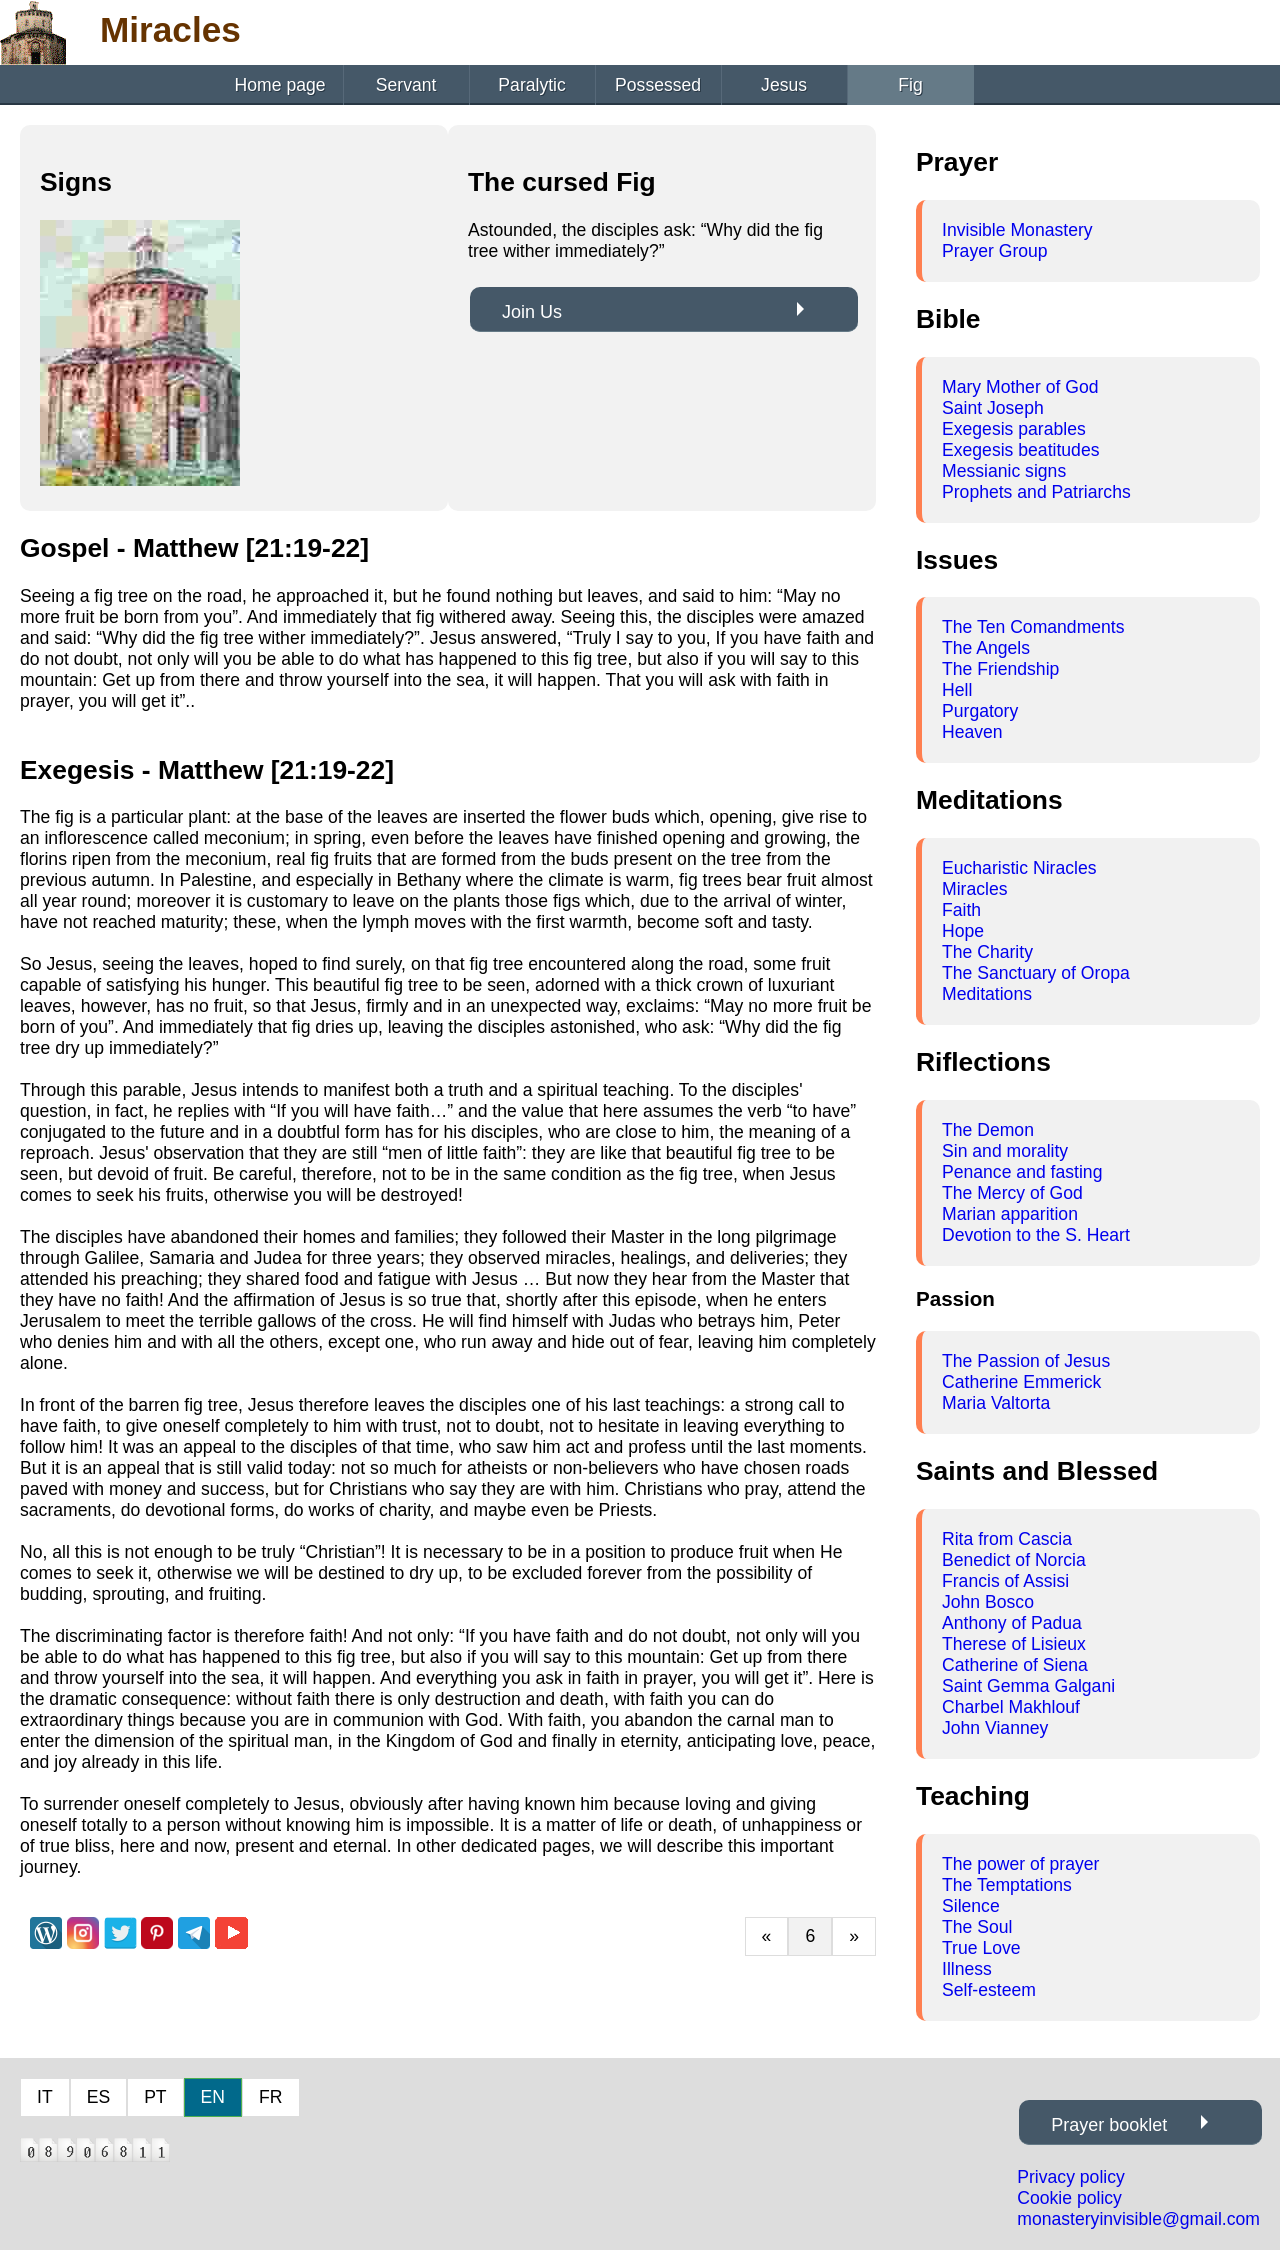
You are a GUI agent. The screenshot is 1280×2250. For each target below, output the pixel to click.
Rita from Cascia (1007, 1539)
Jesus (784, 85)
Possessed (658, 85)
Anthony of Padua (1012, 1623)
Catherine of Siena (1015, 1665)
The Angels (986, 648)
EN (213, 2097)
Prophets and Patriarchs (1036, 492)
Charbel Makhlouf (1011, 1707)
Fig (910, 85)
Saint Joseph (993, 408)
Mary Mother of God (1020, 387)
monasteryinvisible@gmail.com (1138, 2219)
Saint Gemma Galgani (1028, 1686)
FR (270, 2097)
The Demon (988, 1130)
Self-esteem (989, 1990)
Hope (963, 931)
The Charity (987, 952)
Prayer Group (995, 251)
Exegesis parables (1014, 429)
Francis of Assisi (1005, 1581)
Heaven (972, 732)
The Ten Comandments (1033, 627)
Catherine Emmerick (1021, 1382)
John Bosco (988, 1602)
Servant (406, 85)
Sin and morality (1005, 1151)
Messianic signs (1004, 471)
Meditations (987, 994)
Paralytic (531, 85)
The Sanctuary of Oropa (1036, 973)
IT (45, 2097)
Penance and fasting (1022, 1172)
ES (98, 2097)
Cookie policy (1069, 2198)
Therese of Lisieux (1014, 1644)
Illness (967, 1969)
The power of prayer (1020, 1864)
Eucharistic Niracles (1019, 868)
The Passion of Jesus (1026, 1361)
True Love (981, 1948)
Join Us (532, 312)
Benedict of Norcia (1014, 1560)
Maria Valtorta (996, 1403)
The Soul (977, 1927)
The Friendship (1000, 669)
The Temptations (1007, 1885)
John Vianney (995, 1728)
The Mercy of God (1012, 1193)
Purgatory (980, 711)
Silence (971, 1906)
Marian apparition (1010, 1214)
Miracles (975, 889)
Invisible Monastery (1017, 230)
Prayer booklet (1109, 2125)
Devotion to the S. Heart (1036, 1235)
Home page (280, 85)
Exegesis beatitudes (1020, 450)
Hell (957, 690)
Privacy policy (1071, 2177)
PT (155, 2097)
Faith (961, 910)
